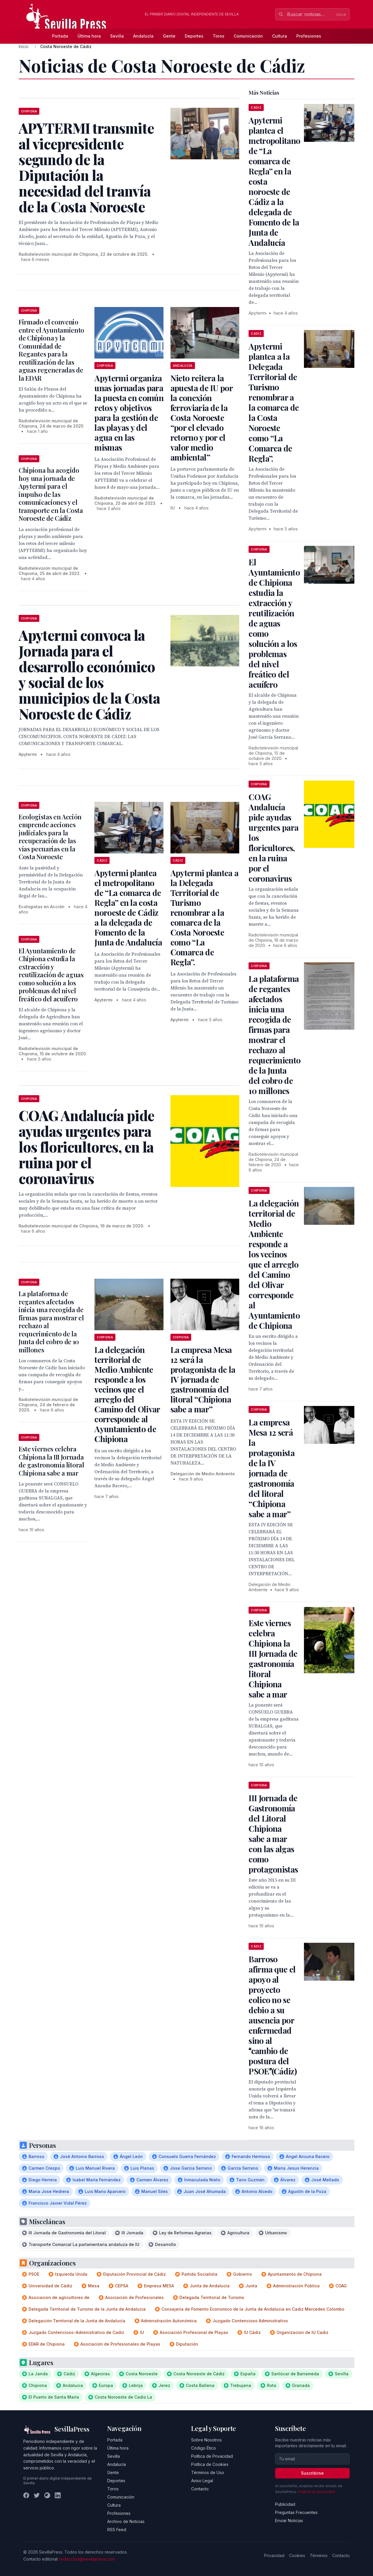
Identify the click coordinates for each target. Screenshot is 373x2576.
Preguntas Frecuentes (296, 2512)
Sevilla (117, 35)
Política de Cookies (209, 2464)
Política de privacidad (316, 2491)
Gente (169, 35)
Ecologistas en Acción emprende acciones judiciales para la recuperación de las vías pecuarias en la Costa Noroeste (50, 836)
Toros (218, 35)
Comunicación (248, 35)
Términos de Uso (207, 2472)
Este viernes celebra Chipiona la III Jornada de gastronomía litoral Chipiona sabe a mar (51, 1460)
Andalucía (143, 35)
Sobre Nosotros (206, 2439)
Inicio (24, 46)
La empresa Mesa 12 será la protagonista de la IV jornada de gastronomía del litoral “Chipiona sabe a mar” (202, 1379)
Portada (60, 35)
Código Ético (203, 2448)
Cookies (297, 2555)
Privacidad (274, 2555)
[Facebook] (26, 2495)
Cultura (279, 35)
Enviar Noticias (289, 2520)
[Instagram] (47, 2495)
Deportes (194, 35)
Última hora (89, 35)
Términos (319, 2555)
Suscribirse (312, 2473)
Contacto (200, 2488)
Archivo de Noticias (126, 2521)
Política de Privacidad (212, 2456)
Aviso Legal (202, 2480)
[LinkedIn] (58, 2495)
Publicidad (285, 2504)
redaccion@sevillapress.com (87, 2558)
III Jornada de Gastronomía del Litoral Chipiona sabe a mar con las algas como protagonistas (273, 1833)
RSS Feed (116, 2529)
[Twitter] (37, 2495)
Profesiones (308, 35)
